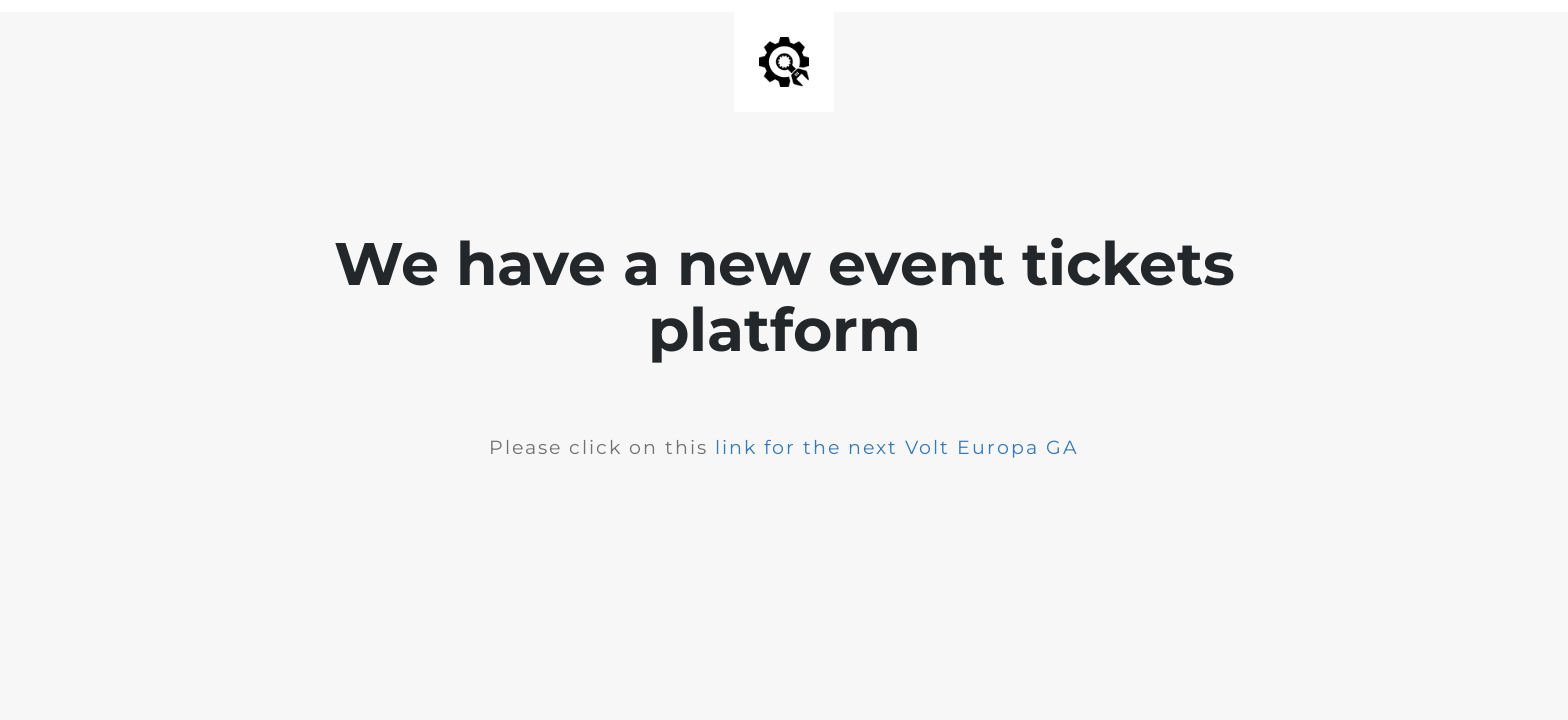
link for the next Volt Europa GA (897, 447)
